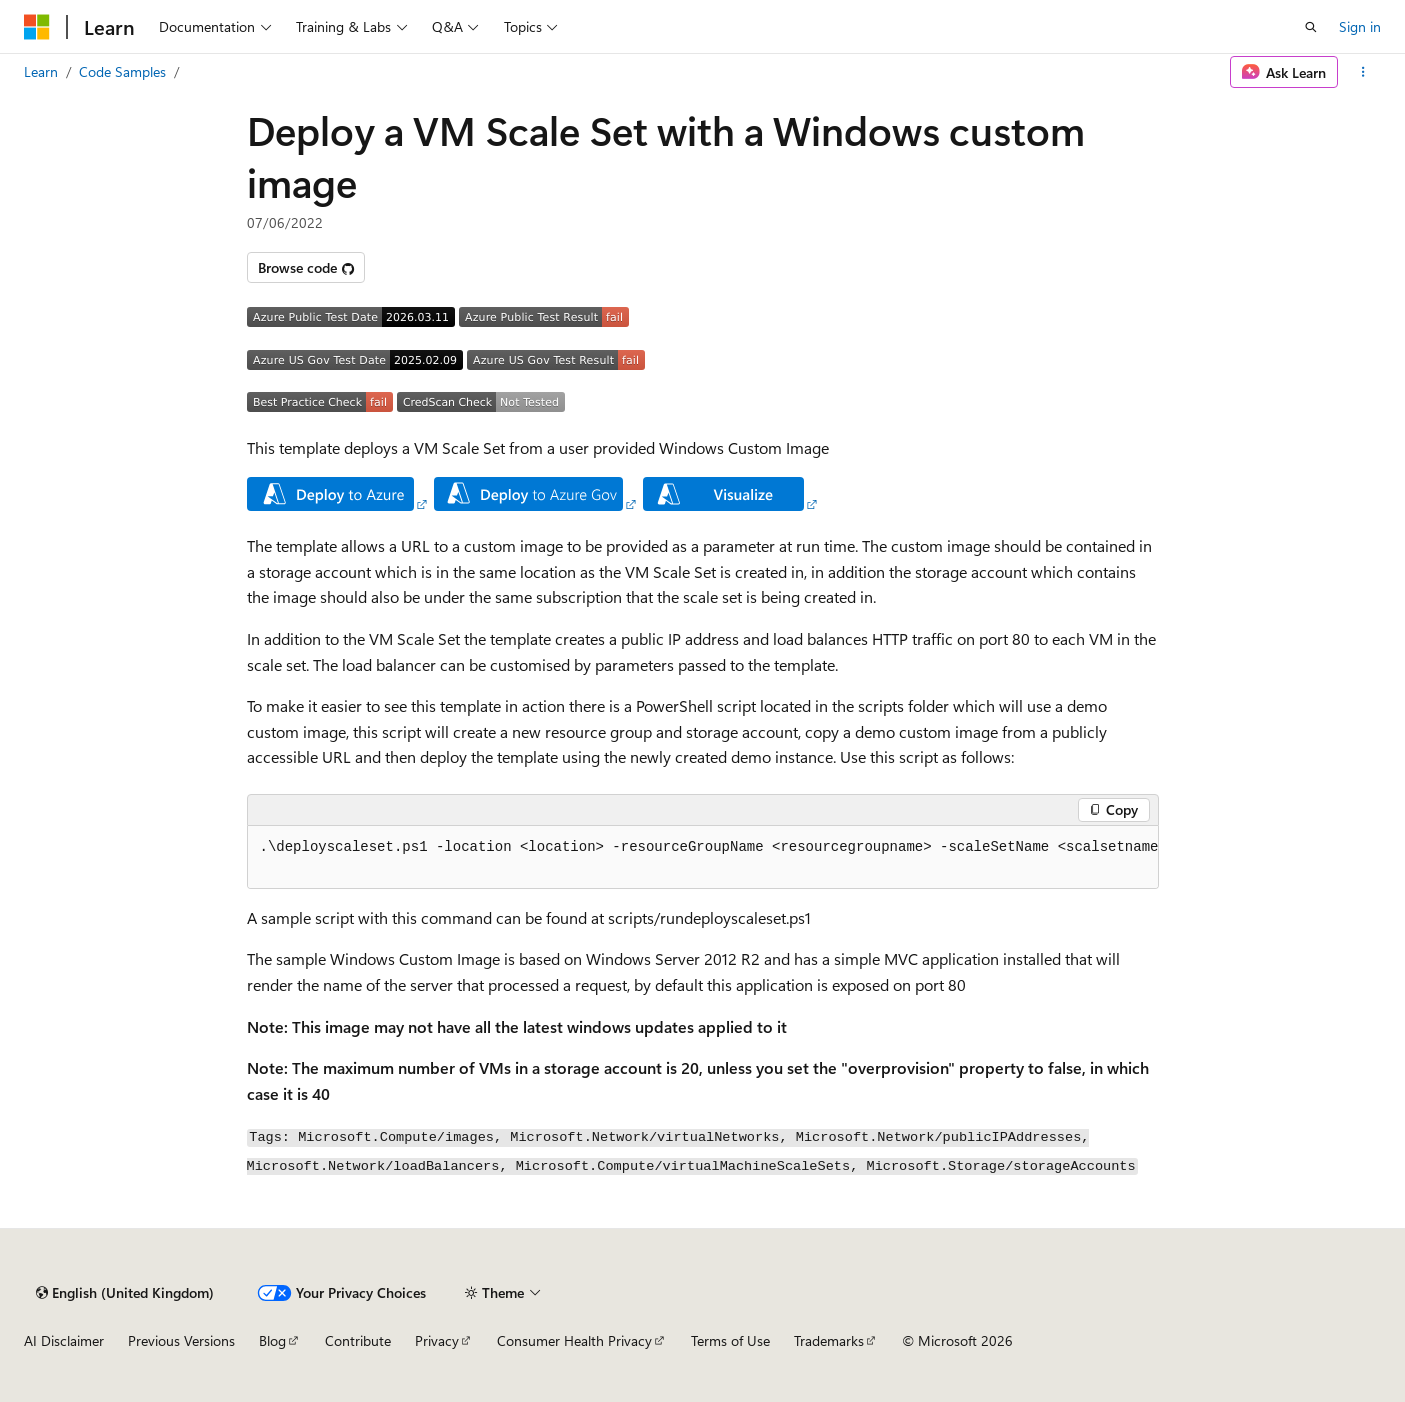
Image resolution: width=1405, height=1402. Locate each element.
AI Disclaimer (64, 1340)
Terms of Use (730, 1340)
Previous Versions (181, 1340)
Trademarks (829, 1340)
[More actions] (1363, 72)
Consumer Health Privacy (574, 1340)
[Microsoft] (37, 27)
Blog (272, 1340)
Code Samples (122, 71)
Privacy (437, 1340)
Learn (41, 71)
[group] (703, 857)
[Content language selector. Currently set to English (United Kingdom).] (125, 1293)
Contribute (358, 1340)
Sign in (1360, 26)
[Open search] (1311, 27)
